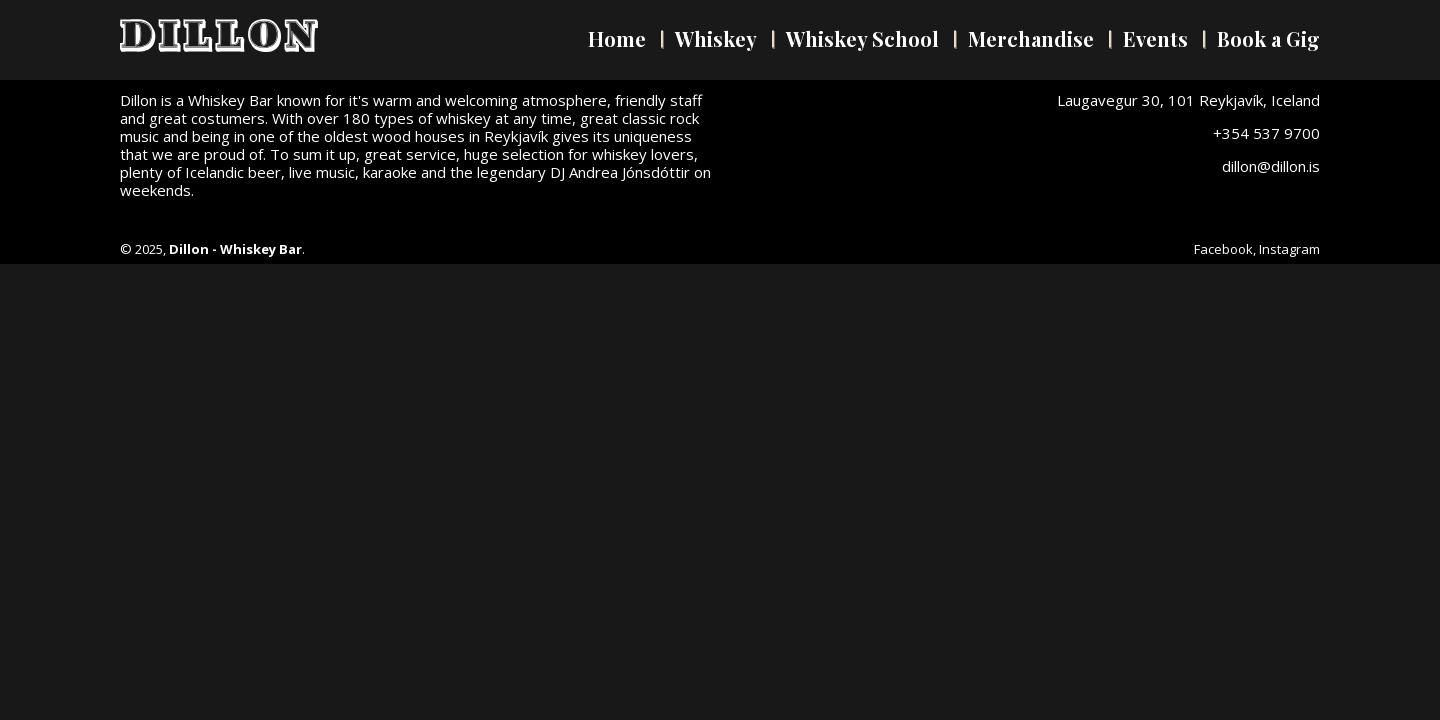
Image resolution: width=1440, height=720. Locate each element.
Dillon (219, 35)
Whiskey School (862, 38)
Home (617, 38)
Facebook (1223, 249)
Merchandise (1031, 38)
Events (1155, 38)
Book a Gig (1268, 38)
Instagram (1289, 249)
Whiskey (716, 38)
